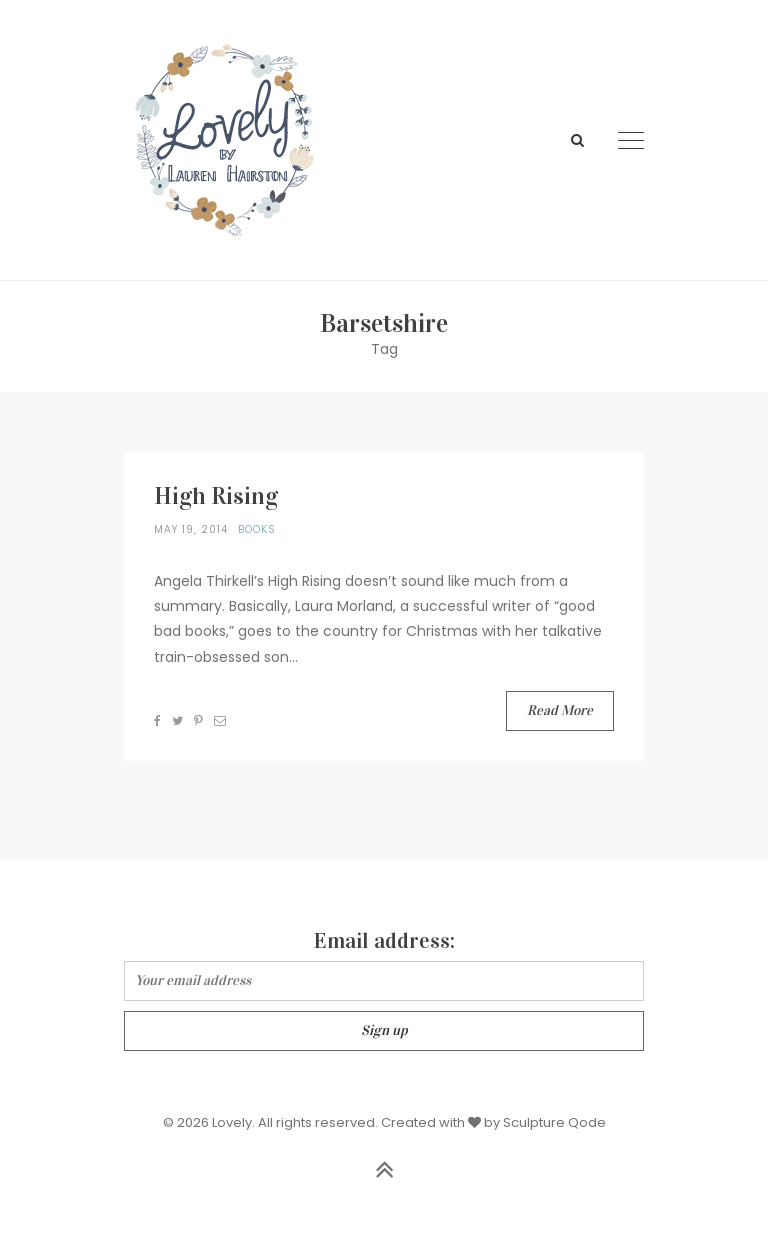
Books (257, 529)
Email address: (384, 940)
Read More (560, 710)
